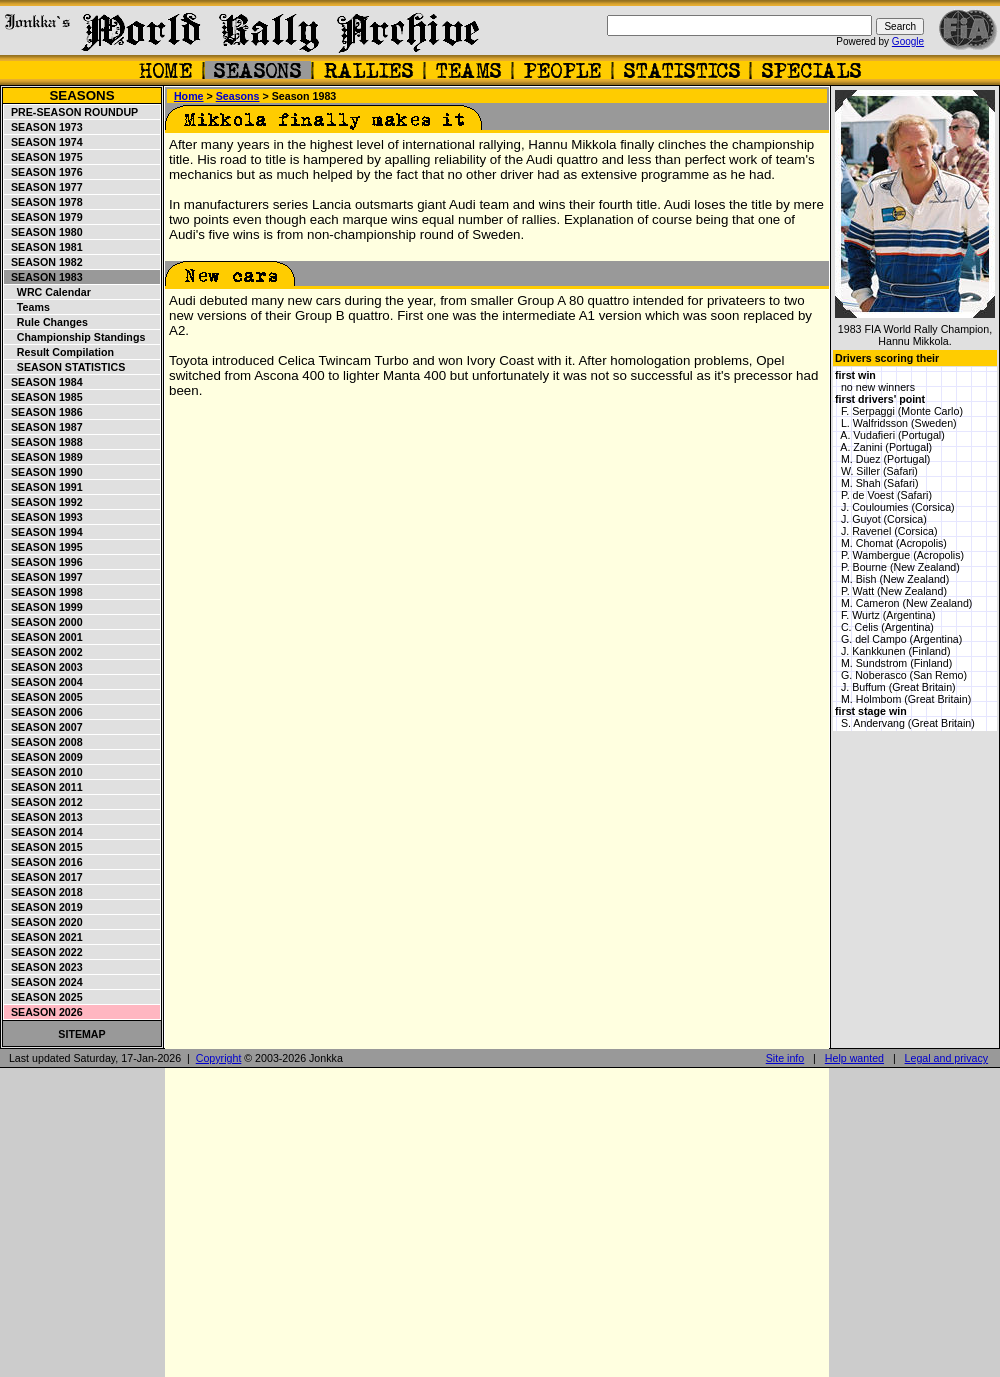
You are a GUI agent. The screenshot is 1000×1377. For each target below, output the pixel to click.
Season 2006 (44, 712)
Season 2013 (44, 817)
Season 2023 (44, 967)
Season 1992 (44, 502)
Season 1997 (44, 577)
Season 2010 (44, 772)
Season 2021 (44, 937)
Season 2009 (44, 757)
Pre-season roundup (71, 112)
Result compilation (59, 352)
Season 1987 (44, 427)
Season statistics (65, 367)
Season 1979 (44, 217)
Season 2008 (44, 742)
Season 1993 (44, 517)
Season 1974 (44, 142)
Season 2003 (44, 667)
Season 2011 (44, 787)
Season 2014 (44, 832)
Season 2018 (44, 892)
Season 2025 (44, 997)
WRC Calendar (48, 292)
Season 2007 (44, 727)
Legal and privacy (947, 1058)
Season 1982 (44, 262)
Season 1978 (44, 202)
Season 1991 (44, 487)
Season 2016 (44, 862)
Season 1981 (44, 247)
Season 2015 (44, 847)
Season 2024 (44, 982)
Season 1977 (44, 187)
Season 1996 (44, 562)
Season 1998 (44, 592)
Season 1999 (44, 607)
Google (908, 41)
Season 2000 (44, 622)
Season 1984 (44, 382)
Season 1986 (44, 412)
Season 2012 (44, 802)
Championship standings (75, 337)
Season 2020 (44, 922)
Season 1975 (44, 157)
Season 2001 (44, 637)
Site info (785, 1058)
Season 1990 (44, 472)
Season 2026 (44, 1012)
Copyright (219, 1058)
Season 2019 (44, 907)
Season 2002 (44, 652)
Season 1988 (44, 442)
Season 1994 (44, 532)
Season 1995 (44, 547)
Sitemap (81, 1034)
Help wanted (854, 1058)
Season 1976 (44, 172)
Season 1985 (44, 397)
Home (189, 96)
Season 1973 (44, 127)
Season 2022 (44, 952)
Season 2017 (44, 877)
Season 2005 (44, 697)
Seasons (81, 95)
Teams (27, 307)
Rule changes (46, 322)
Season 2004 (44, 682)
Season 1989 (44, 457)
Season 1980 (44, 232)
